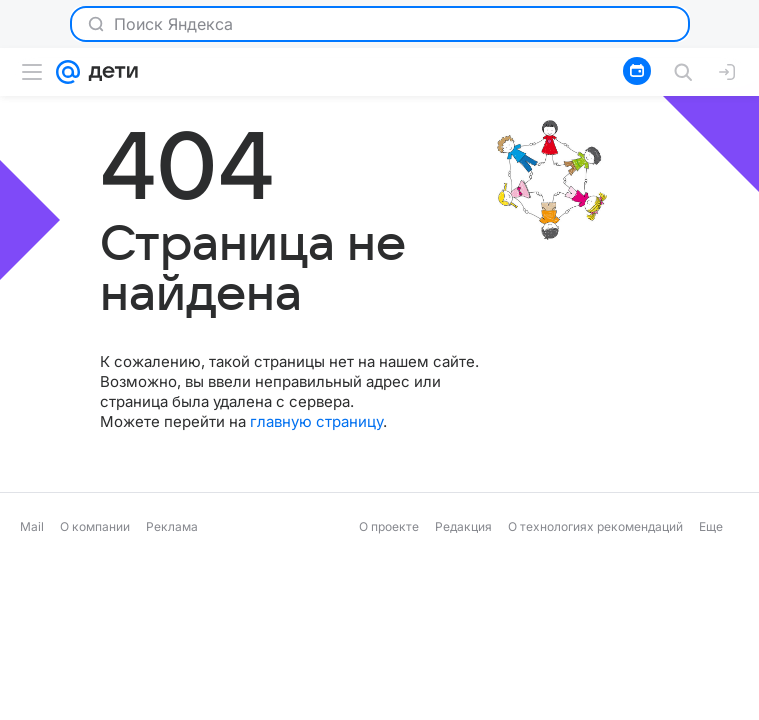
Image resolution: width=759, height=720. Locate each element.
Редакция (463, 526)
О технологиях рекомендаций (595, 526)
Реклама (172, 526)
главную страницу (316, 421)
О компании (95, 526)
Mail (32, 526)
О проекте (389, 526)
